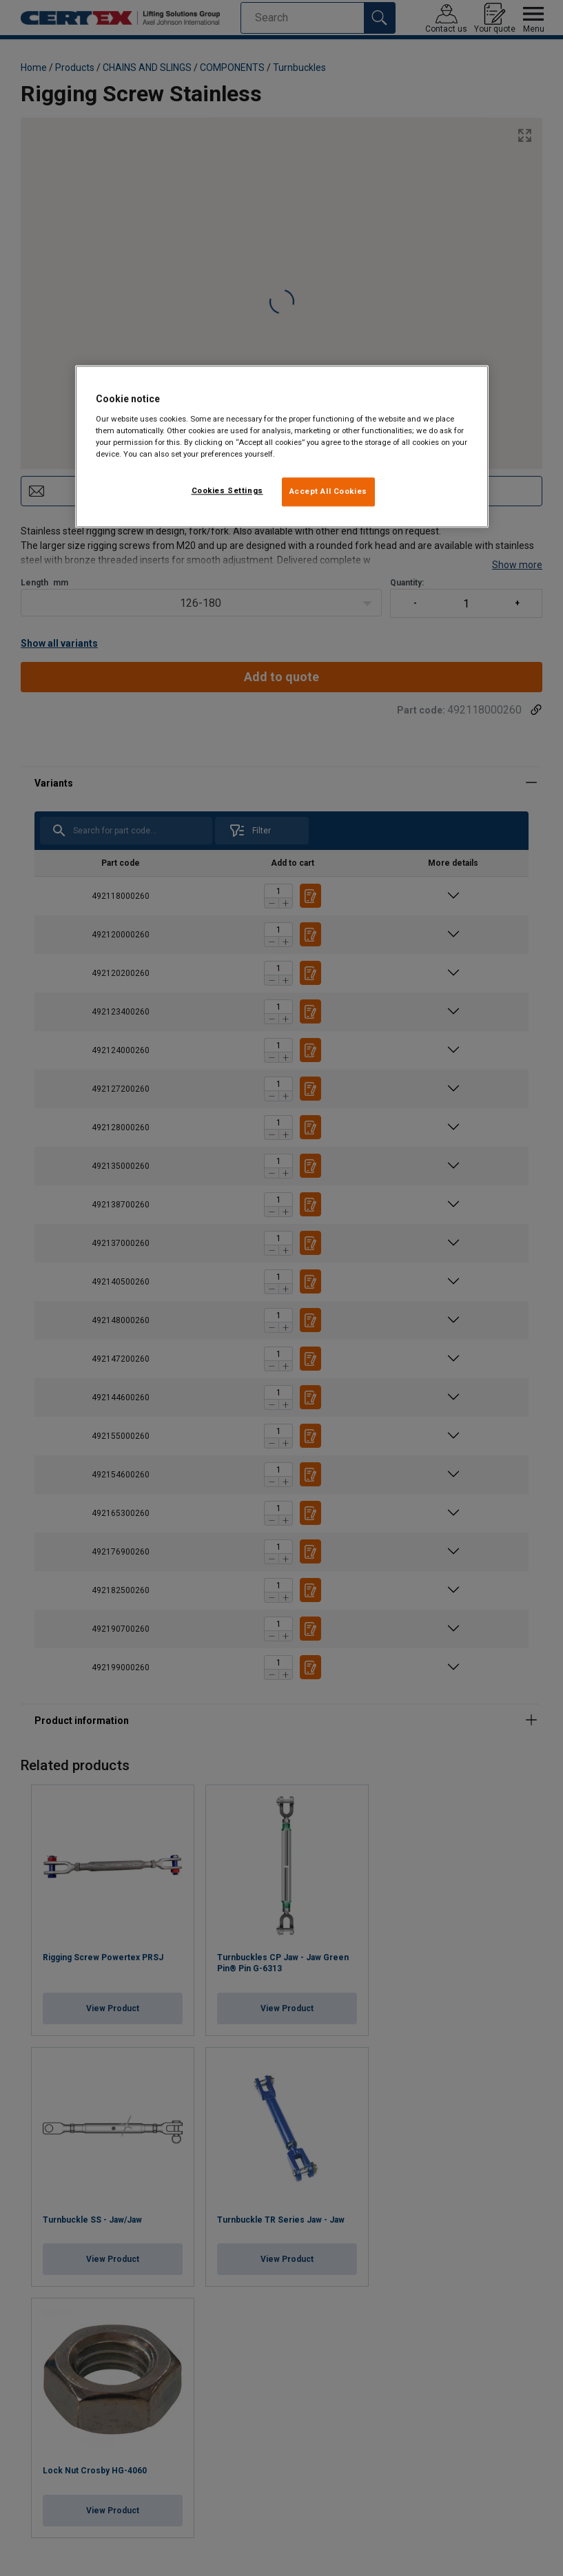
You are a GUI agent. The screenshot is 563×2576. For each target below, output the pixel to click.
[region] (282, 446)
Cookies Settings (227, 490)
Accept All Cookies (328, 491)
